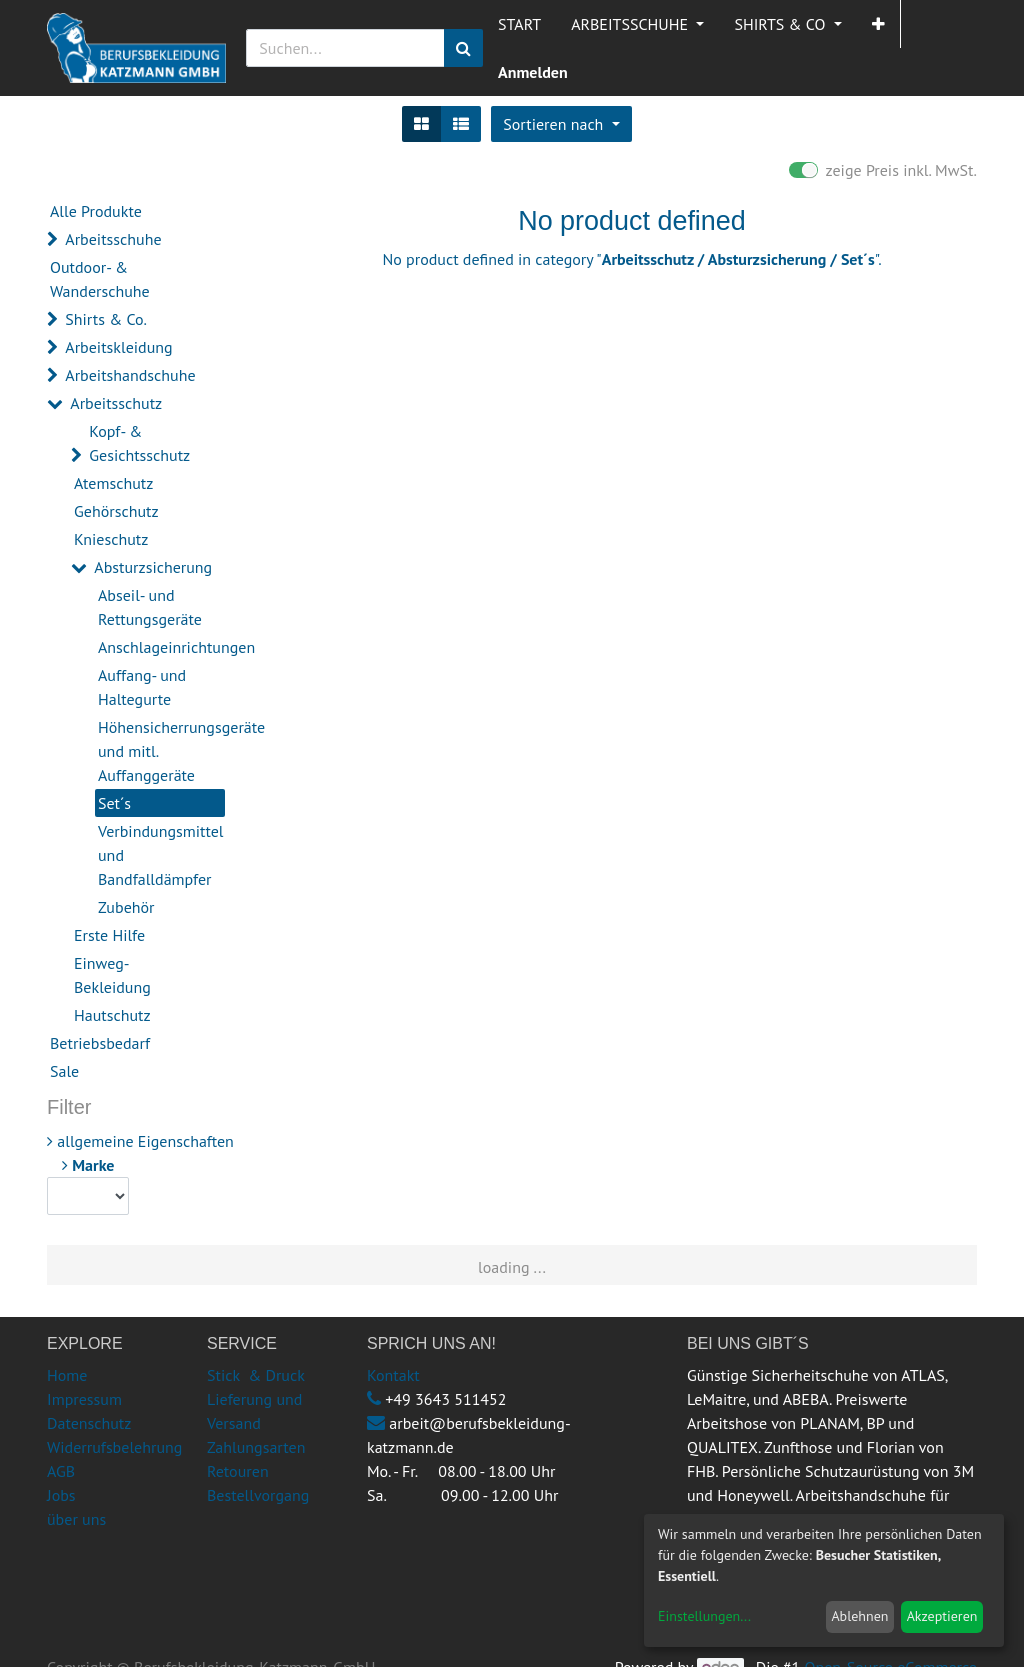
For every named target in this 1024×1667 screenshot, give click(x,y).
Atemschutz (113, 483)
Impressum (84, 1399)
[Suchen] (463, 48)
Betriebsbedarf (100, 1043)
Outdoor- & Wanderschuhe (100, 279)
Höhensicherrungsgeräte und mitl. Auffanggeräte (161, 751)
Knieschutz (111, 539)
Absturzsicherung (153, 567)
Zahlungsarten (256, 1447)
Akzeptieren (942, 1616)
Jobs (61, 1495)
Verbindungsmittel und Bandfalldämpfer (160, 855)
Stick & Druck (256, 1375)
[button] (878, 24)
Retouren (238, 1471)
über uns (76, 1519)
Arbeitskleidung (118, 347)
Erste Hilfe (109, 935)
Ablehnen (859, 1616)
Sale (64, 1071)
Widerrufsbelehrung (114, 1447)
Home (67, 1375)
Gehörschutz (116, 511)
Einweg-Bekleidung (112, 975)
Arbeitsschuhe (113, 239)
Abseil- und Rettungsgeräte (150, 607)
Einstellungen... (704, 1616)
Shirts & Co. (106, 319)
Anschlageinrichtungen (161, 647)
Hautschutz (112, 1015)
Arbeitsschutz (116, 403)
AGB (61, 1471)
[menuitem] (519, 24)
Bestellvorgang (258, 1495)
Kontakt (393, 1375)
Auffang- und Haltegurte (142, 687)
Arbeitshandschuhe (130, 375)
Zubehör (126, 907)
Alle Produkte (96, 211)
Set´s (114, 803)
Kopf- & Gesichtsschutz (139, 443)
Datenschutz (89, 1423)
